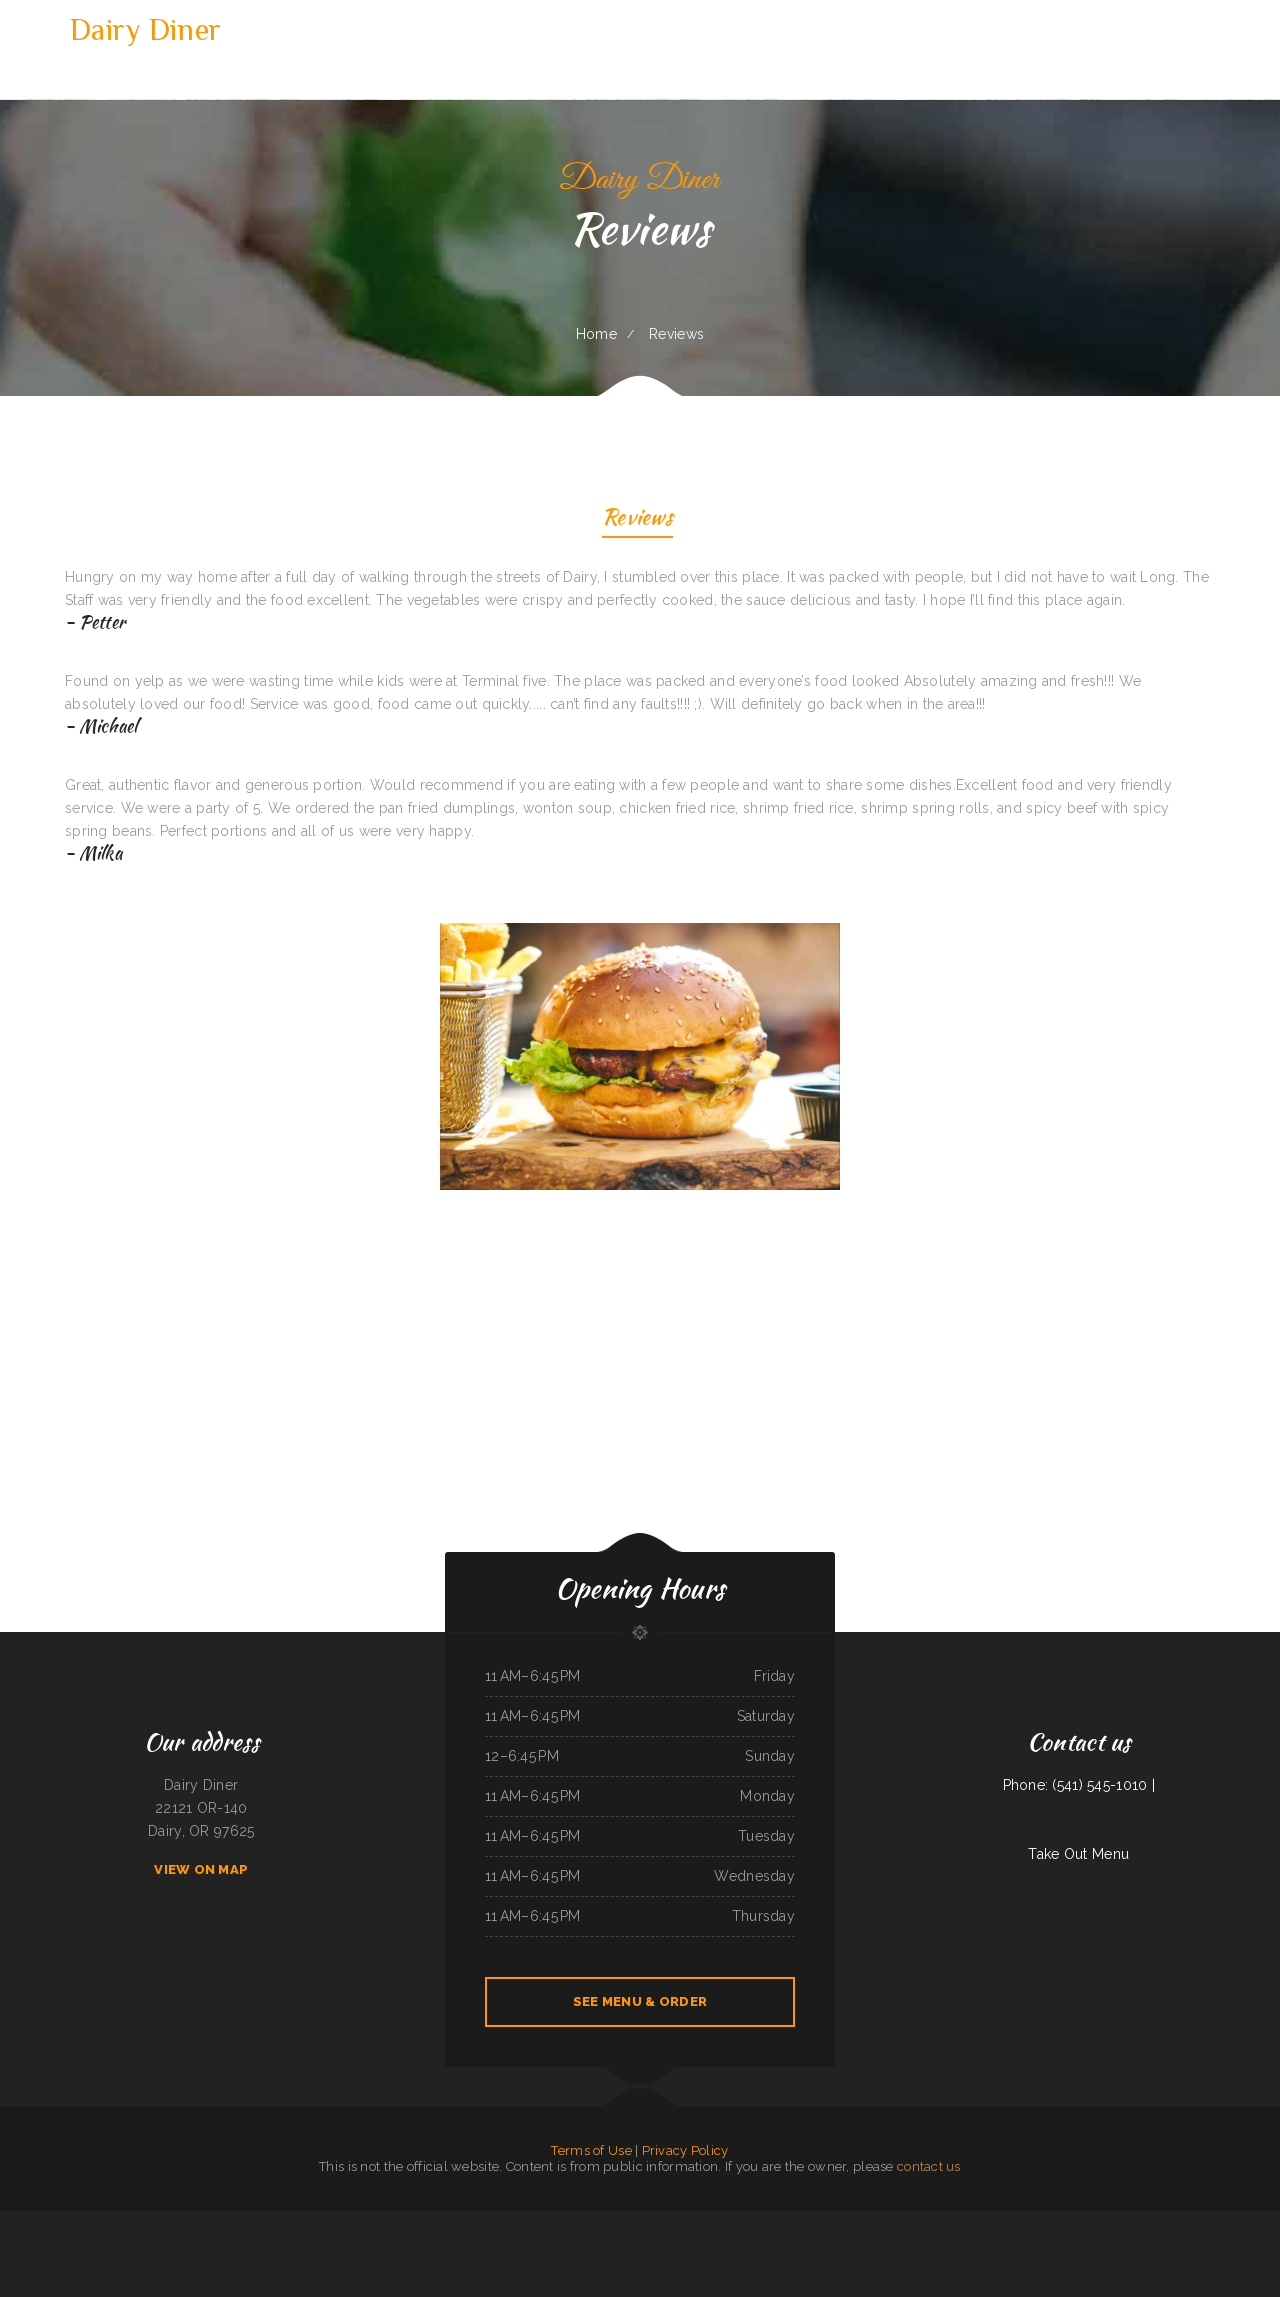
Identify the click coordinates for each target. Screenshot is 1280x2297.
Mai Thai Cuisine (754, 2222)
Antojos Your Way (983, 2222)
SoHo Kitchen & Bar (38, 2222)
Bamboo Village (558, 2222)
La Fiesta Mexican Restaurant (466, 2222)
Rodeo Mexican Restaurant (300, 2222)
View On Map (201, 1869)
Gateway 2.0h (806, 2222)
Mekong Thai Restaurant (781, 2222)
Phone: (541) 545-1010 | (1079, 1785)
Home (596, 334)
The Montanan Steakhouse (1220, 2222)
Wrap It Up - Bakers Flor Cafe (124, 2222)
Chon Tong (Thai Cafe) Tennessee (1054, 2222)
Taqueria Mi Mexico (581, 2222)
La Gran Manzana (498, 2222)
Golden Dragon (605, 2222)
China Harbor (93, 2222)
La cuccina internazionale (1186, 2222)
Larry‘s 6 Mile (755, 2245)
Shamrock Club (733, 2222)
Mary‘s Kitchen (1130, 2222)
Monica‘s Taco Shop (251, 2222)
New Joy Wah (626, 2222)
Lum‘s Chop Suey (435, 2222)
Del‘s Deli (682, 2245)
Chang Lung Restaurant (566, 2245)
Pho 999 (587, 2245)
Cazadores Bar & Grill (609, 2245)
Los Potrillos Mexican (1156, 2222)
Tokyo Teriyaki (961, 2222)
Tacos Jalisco (775, 2245)
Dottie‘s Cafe (520, 2222)
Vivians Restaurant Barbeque (1014, 2222)
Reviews (637, 519)
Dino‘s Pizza (868, 2222)
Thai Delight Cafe (939, 2222)
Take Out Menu (1078, 1854)
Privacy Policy (685, 2150)
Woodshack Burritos (1106, 2222)
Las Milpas (383, 2222)
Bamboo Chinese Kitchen (332, 2222)
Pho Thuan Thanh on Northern (657, 2222)
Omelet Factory (915, 2222)
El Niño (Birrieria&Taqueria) (656, 2245)
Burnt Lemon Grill (829, 2222)
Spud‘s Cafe (538, 2222)
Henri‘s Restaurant (517, 2245)
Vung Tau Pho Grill (11, 2222)
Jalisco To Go (541, 2245)
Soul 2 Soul (851, 2222)
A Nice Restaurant (890, 2222)
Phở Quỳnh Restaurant (67, 2222)
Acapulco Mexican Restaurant (709, 2245)
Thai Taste (715, 2222)
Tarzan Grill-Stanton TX (162, 2222)
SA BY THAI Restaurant (408, 2222)
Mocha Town (273, 2222)
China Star (737, 2245)
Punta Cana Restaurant (691, 2222)
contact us (929, 2166)
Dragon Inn (1084, 2222)
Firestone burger (1248, 2222)
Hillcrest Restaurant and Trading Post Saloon (208, 2222)
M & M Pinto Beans (361, 2222)
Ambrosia (631, 2245)
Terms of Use (591, 2150)
